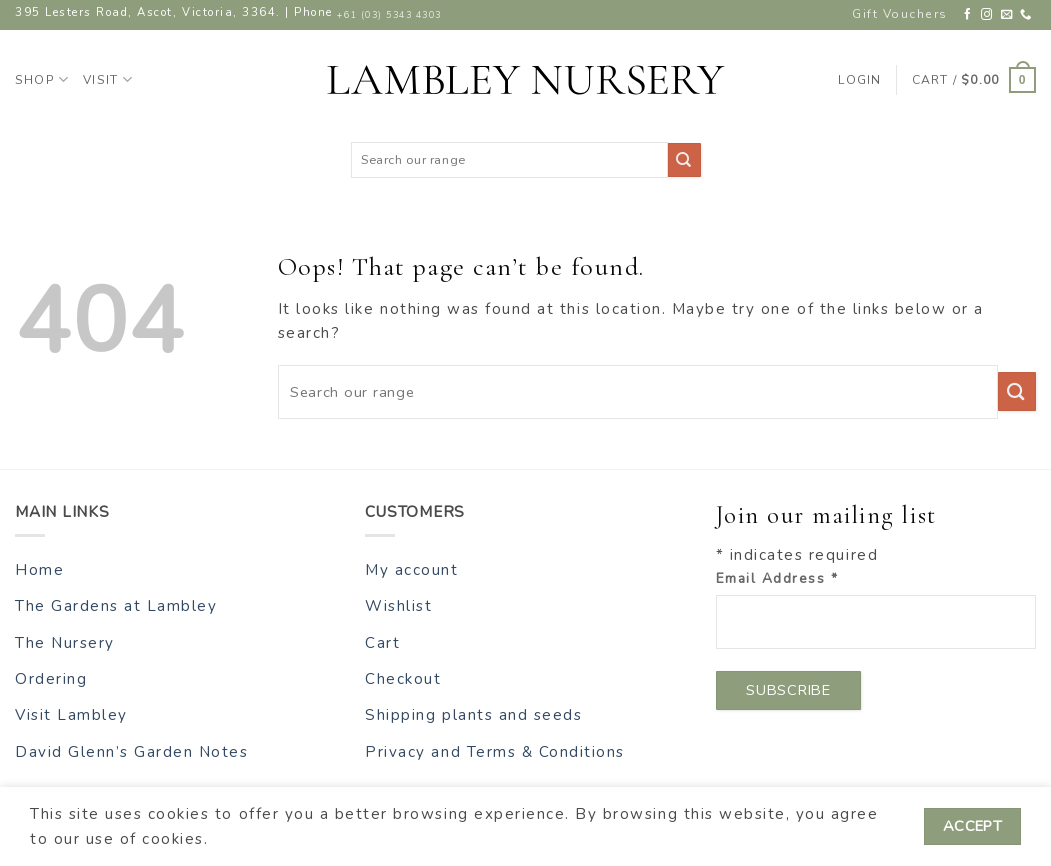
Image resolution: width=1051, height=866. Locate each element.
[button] (974, 80)
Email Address (777, 578)
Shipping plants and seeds (473, 715)
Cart (382, 643)
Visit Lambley (71, 715)
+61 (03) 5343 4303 (389, 15)
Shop (42, 79)
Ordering (51, 679)
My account (411, 570)
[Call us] (1026, 15)
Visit (108, 79)
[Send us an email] (1007, 15)
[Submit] (684, 159)
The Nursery (65, 643)
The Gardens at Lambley (116, 606)
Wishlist (398, 606)
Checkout (403, 679)
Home (39, 570)
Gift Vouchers (900, 14)
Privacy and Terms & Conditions (495, 752)
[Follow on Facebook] (968, 15)
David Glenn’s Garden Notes (132, 752)
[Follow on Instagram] (987, 15)
